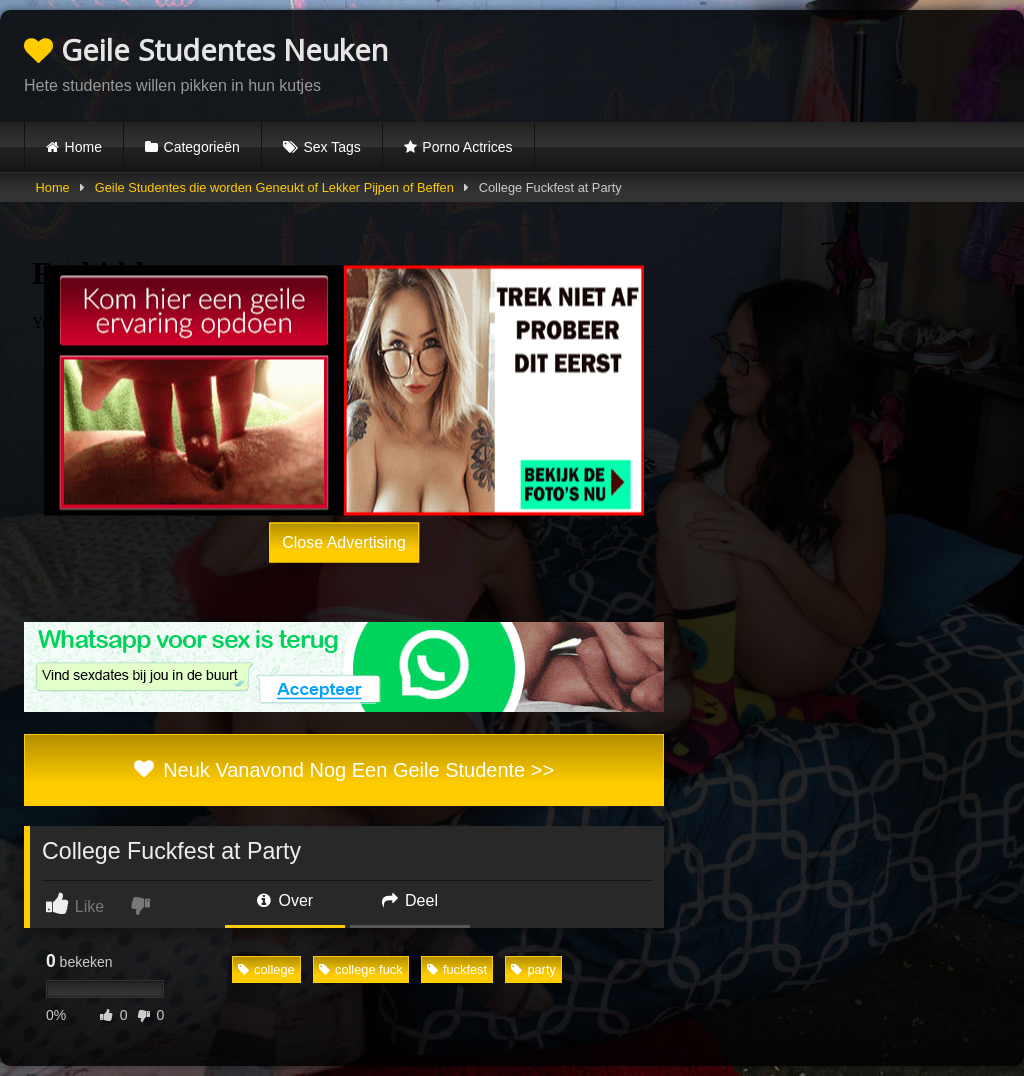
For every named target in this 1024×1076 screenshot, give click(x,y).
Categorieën (202, 147)
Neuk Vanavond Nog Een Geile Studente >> (344, 770)
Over (285, 900)
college (266, 969)
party (533, 969)
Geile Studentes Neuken (206, 49)
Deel (410, 900)
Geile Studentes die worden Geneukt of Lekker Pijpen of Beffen (274, 187)
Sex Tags (331, 147)
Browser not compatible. (766, 63)
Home (83, 147)
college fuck (361, 969)
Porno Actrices (467, 147)
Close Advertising (344, 542)
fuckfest (457, 969)
